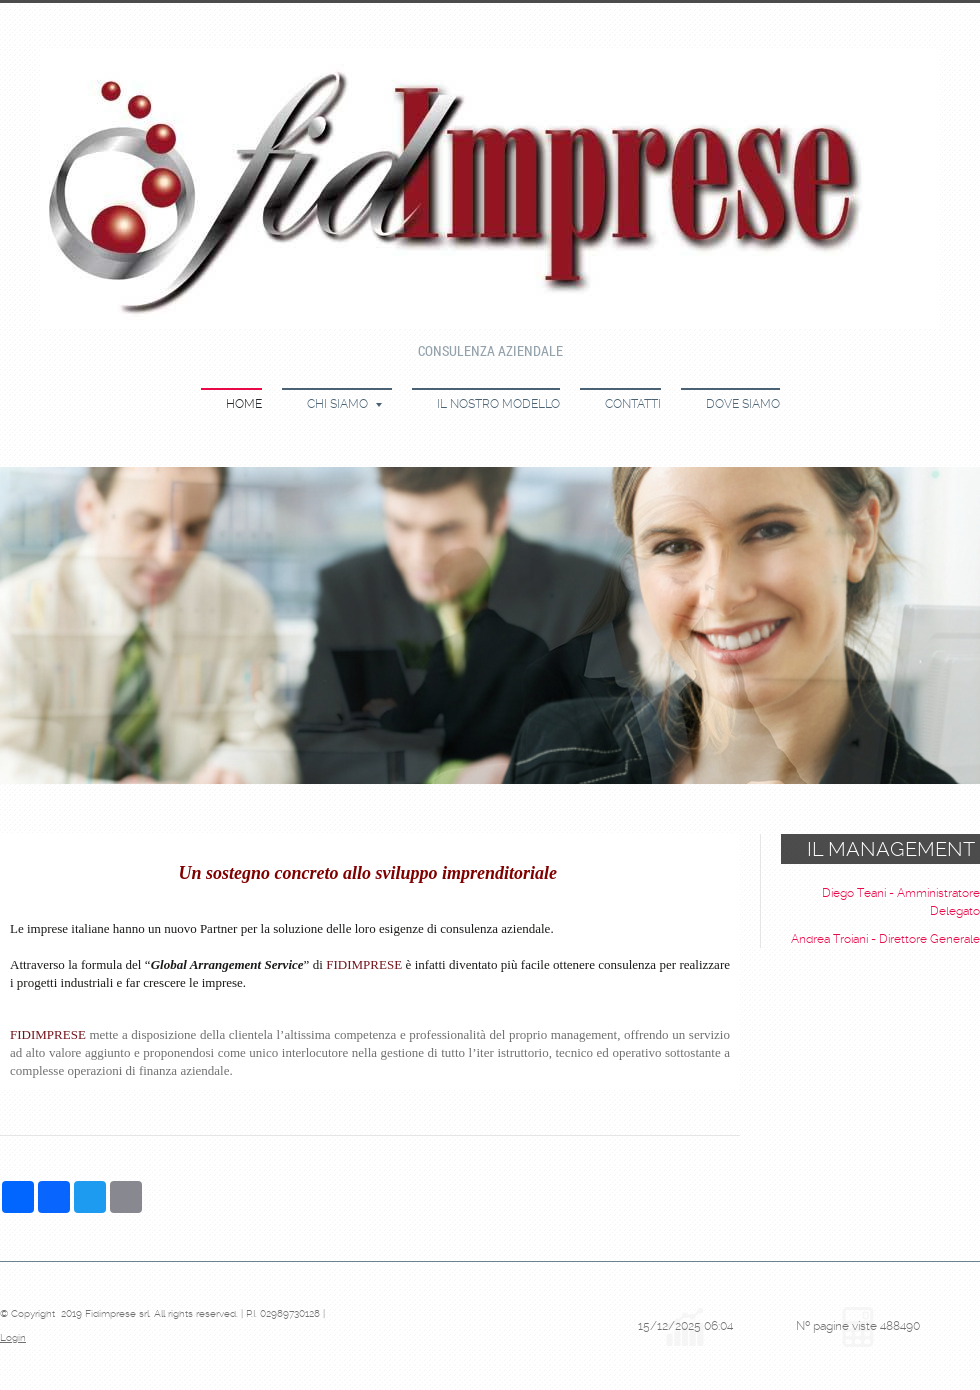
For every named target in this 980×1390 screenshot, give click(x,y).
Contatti (633, 404)
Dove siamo (743, 404)
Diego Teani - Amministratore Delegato (901, 902)
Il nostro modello (498, 404)
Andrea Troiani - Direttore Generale (885, 939)
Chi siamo (344, 404)
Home (244, 404)
